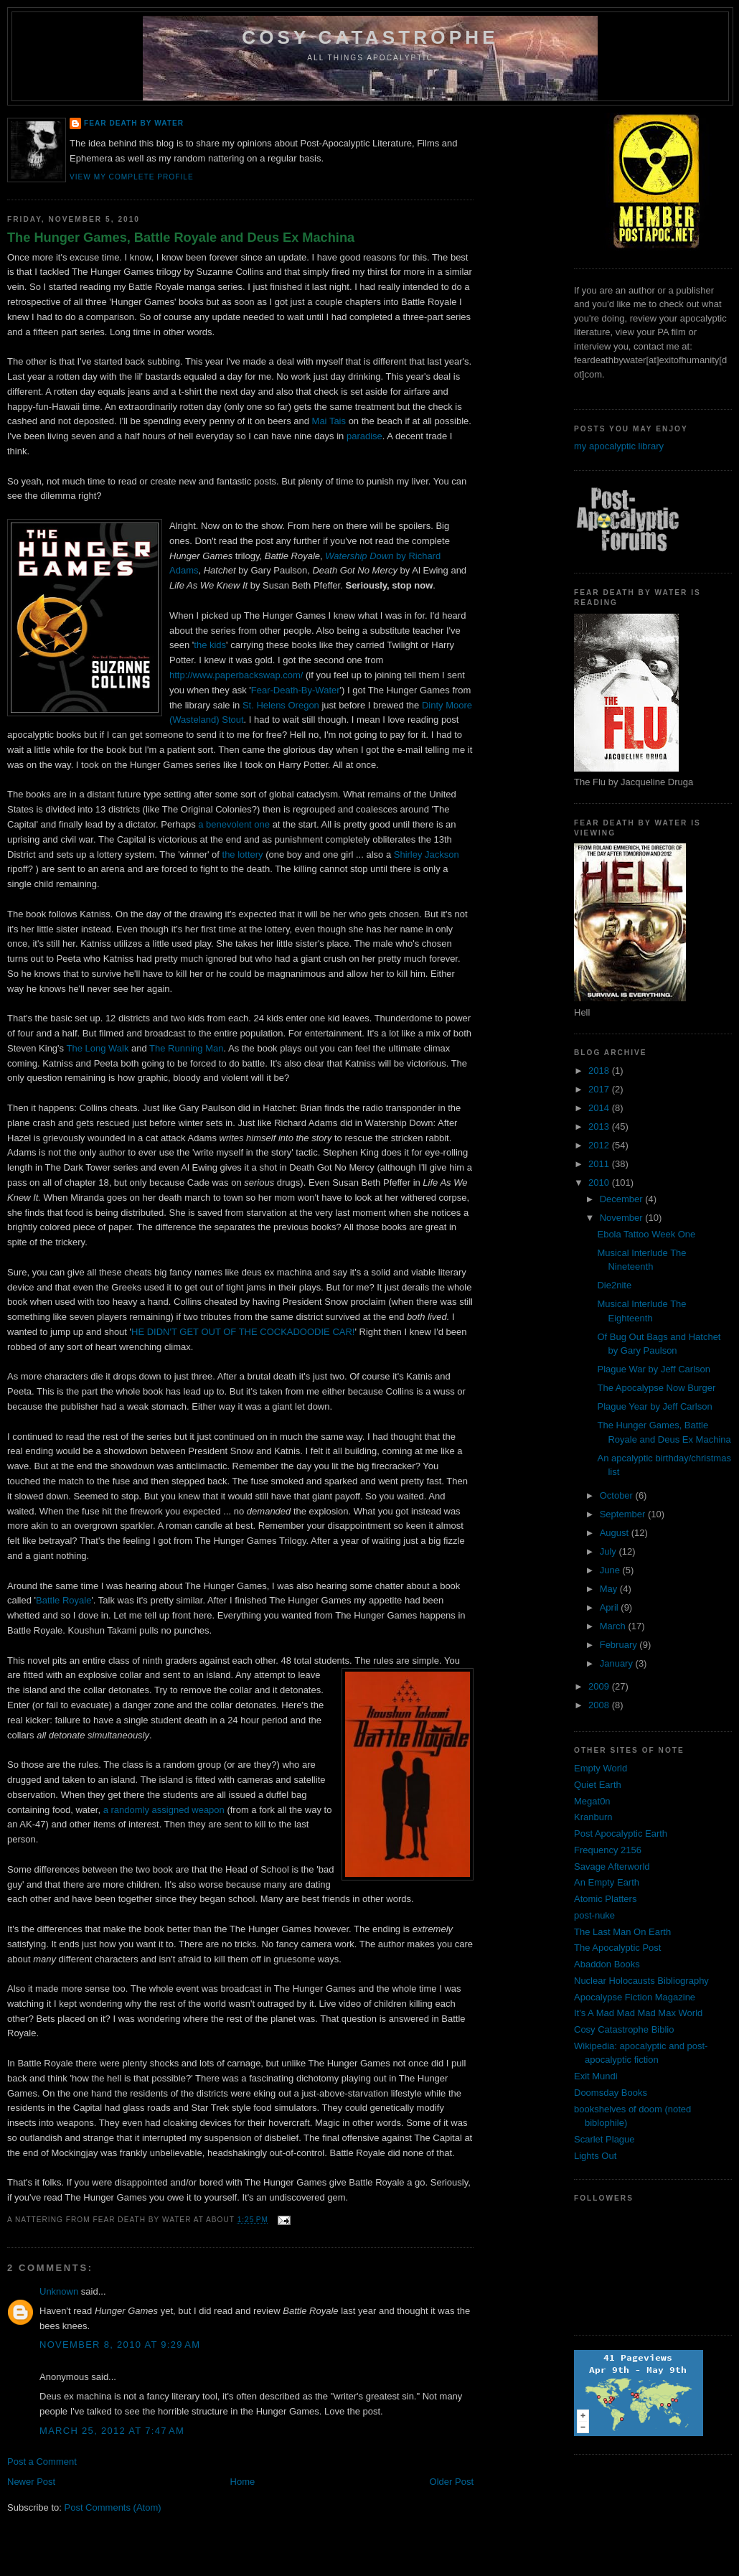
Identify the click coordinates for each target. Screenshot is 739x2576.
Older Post (452, 2481)
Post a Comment (42, 2461)
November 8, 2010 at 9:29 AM (119, 2344)
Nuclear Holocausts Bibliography (641, 1980)
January (618, 1663)
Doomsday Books (610, 2092)
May (610, 1588)
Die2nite (614, 1285)
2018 (600, 1070)
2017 (600, 1089)
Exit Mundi (596, 2076)
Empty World (600, 1768)
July (609, 1551)
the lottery (242, 854)
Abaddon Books (607, 1964)
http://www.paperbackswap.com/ (236, 675)
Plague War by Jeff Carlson (653, 1369)
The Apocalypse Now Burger (656, 1387)
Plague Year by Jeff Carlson (654, 1406)
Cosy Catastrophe (370, 37)
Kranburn (593, 1817)
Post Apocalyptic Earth (620, 1833)
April (610, 1607)
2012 (600, 1145)
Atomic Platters (605, 1898)
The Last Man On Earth (622, 1931)
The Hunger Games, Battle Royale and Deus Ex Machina (180, 237)
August (615, 1532)
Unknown (58, 2291)
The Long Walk (98, 1048)
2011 (600, 1163)
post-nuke (594, 1915)
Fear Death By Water (134, 123)
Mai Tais (329, 421)
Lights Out (595, 2155)
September (624, 1514)
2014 (600, 1107)
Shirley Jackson (426, 854)
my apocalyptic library (619, 446)
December (623, 1199)
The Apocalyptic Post (617, 1947)
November (623, 1217)
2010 (600, 1182)
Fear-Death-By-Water (295, 690)
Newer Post (31, 2481)
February (620, 1644)
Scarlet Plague (604, 2139)
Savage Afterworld (612, 1866)
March (614, 1626)
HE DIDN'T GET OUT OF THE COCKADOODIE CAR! (242, 1331)
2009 (600, 1686)
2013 (600, 1126)
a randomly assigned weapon (164, 1809)
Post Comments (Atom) (113, 2507)
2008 (600, 1705)
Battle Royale (63, 1600)
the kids (210, 645)
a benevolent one (234, 824)
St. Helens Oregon (281, 705)
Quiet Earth (597, 1784)
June (611, 1570)
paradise (364, 436)
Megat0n (592, 1801)
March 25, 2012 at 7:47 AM (111, 2430)
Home (242, 2481)
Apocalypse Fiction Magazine (634, 1997)
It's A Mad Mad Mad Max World (638, 2013)
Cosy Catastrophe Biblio (624, 2029)
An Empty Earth (606, 1882)
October (618, 1495)
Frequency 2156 (607, 1850)
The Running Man (186, 1048)
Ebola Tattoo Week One (646, 1234)
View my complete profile (132, 177)
